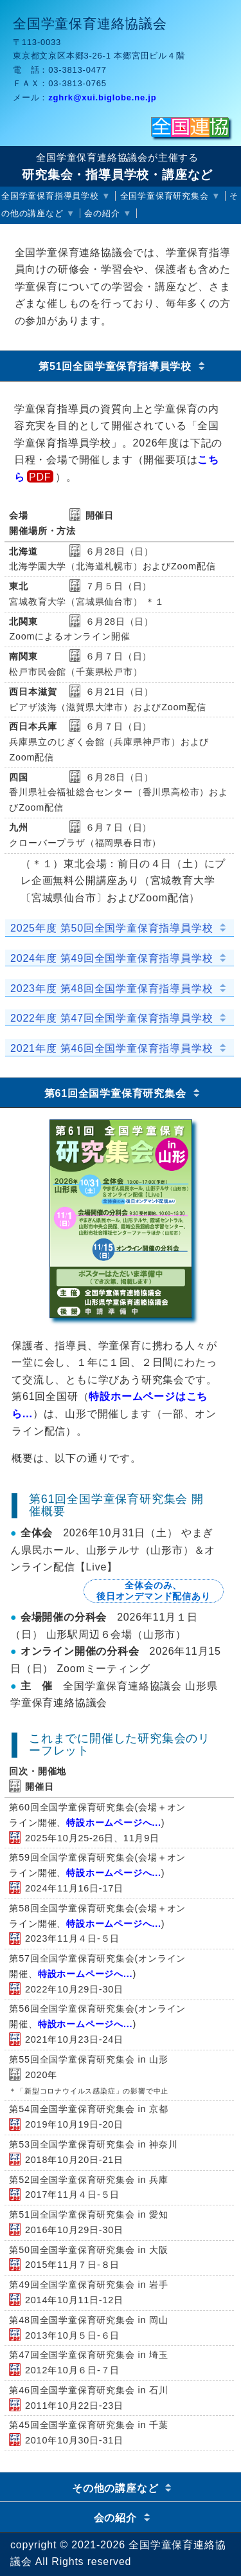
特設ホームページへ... (113, 1822)
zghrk (102, 97)
